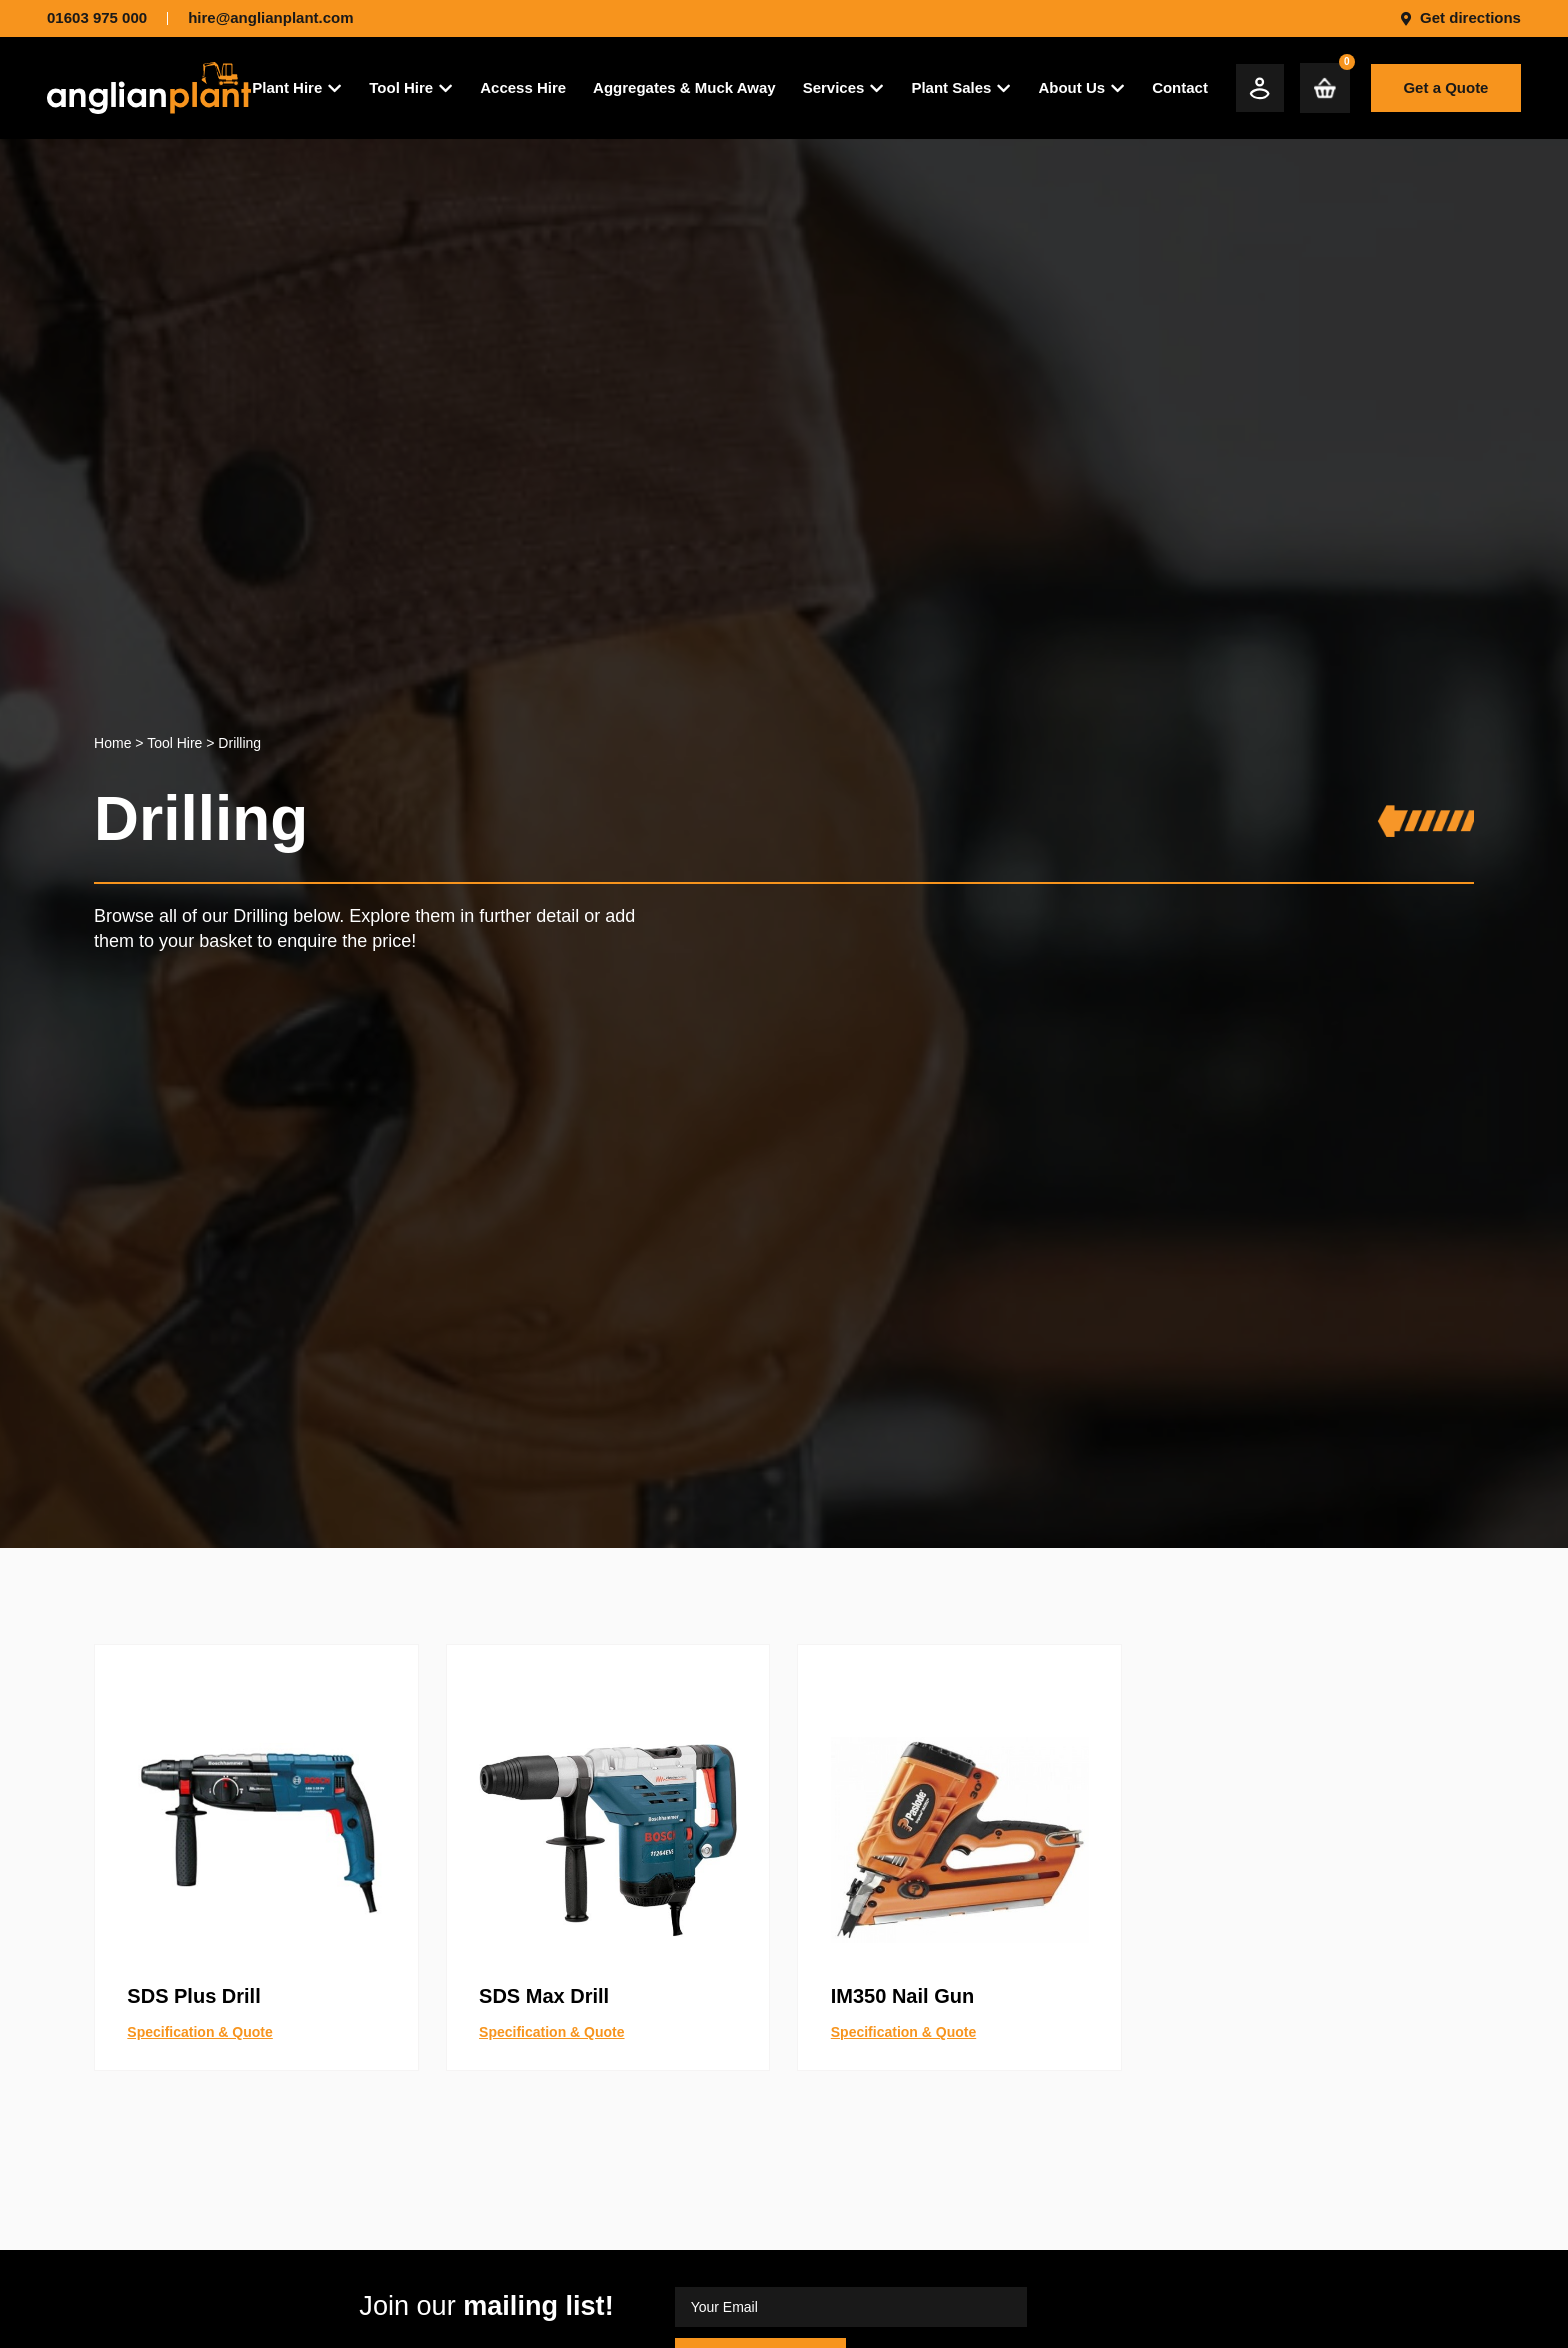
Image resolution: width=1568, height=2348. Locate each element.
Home (112, 743)
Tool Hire (174, 743)
